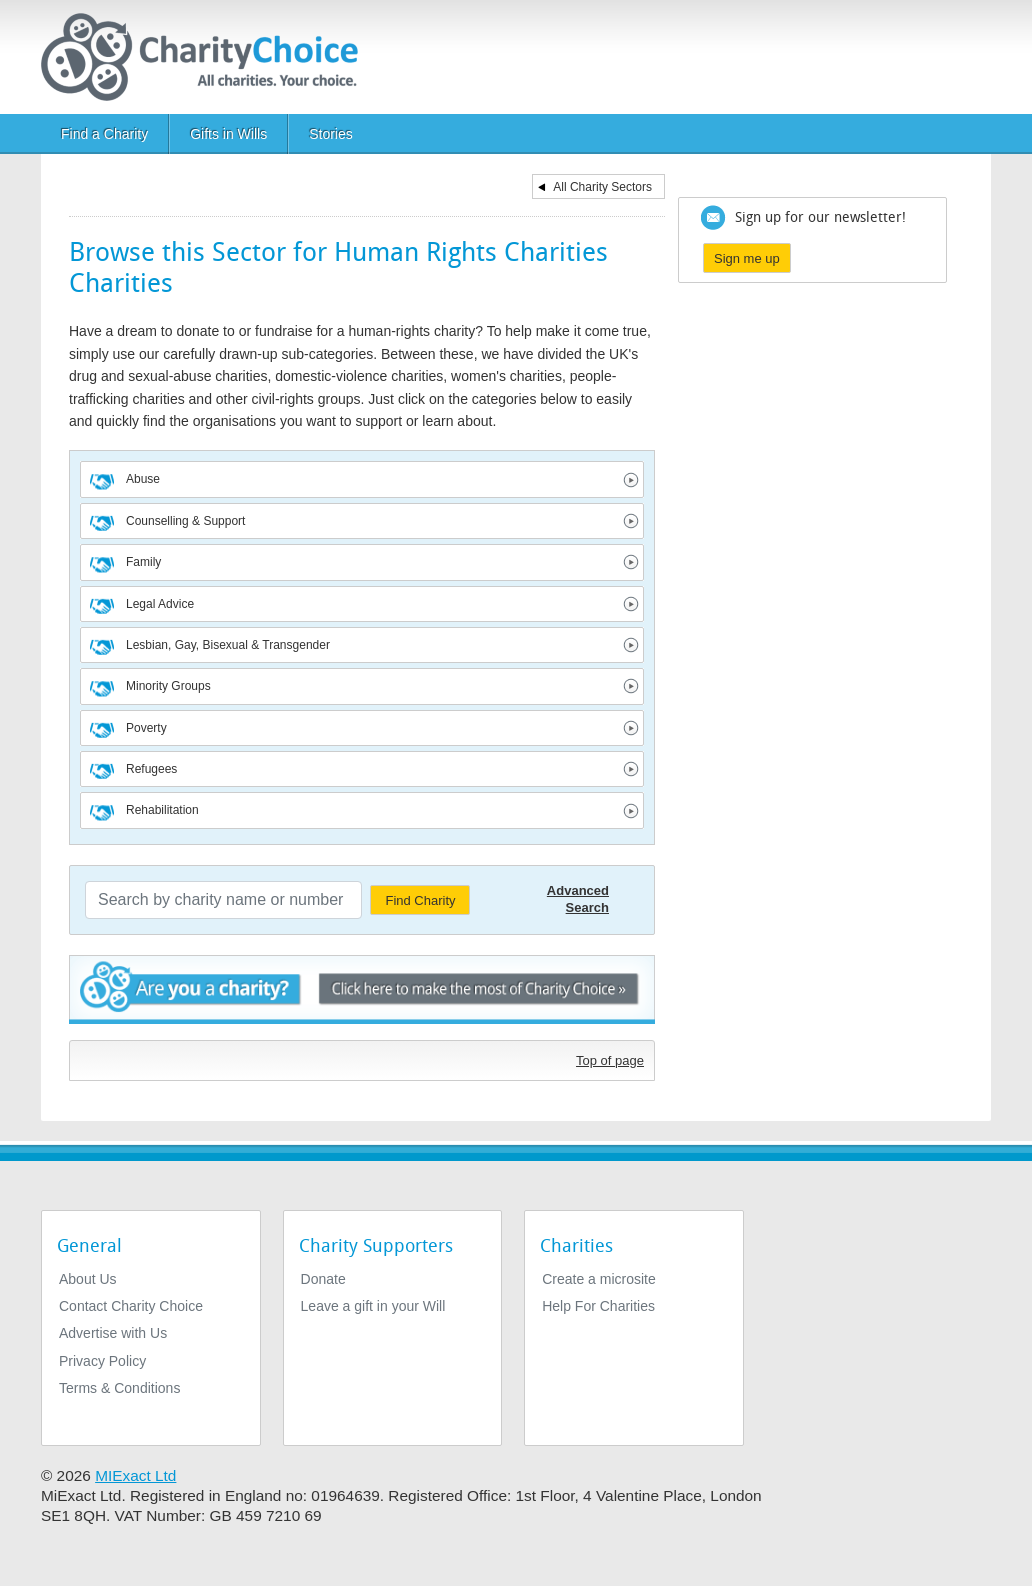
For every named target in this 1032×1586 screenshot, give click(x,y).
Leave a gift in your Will (373, 1306)
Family (143, 562)
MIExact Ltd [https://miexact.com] (135, 1475)
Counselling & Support (185, 521)
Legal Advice (160, 604)
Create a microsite (599, 1279)
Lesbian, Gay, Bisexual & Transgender (228, 645)
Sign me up (747, 258)
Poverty (146, 728)
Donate (323, 1279)
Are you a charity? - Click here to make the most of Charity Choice (362, 992)
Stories (331, 134)
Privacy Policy (102, 1361)
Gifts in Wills (228, 134)
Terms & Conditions (119, 1388)
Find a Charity (104, 134)
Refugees (151, 769)
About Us (88, 1279)
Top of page (610, 1060)
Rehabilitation (162, 810)
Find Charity (420, 900)
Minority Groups (168, 686)
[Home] (207, 57)
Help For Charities (598, 1306)
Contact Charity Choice (131, 1306)
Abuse (143, 479)
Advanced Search (578, 899)
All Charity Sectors (602, 187)
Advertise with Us (113, 1333)
